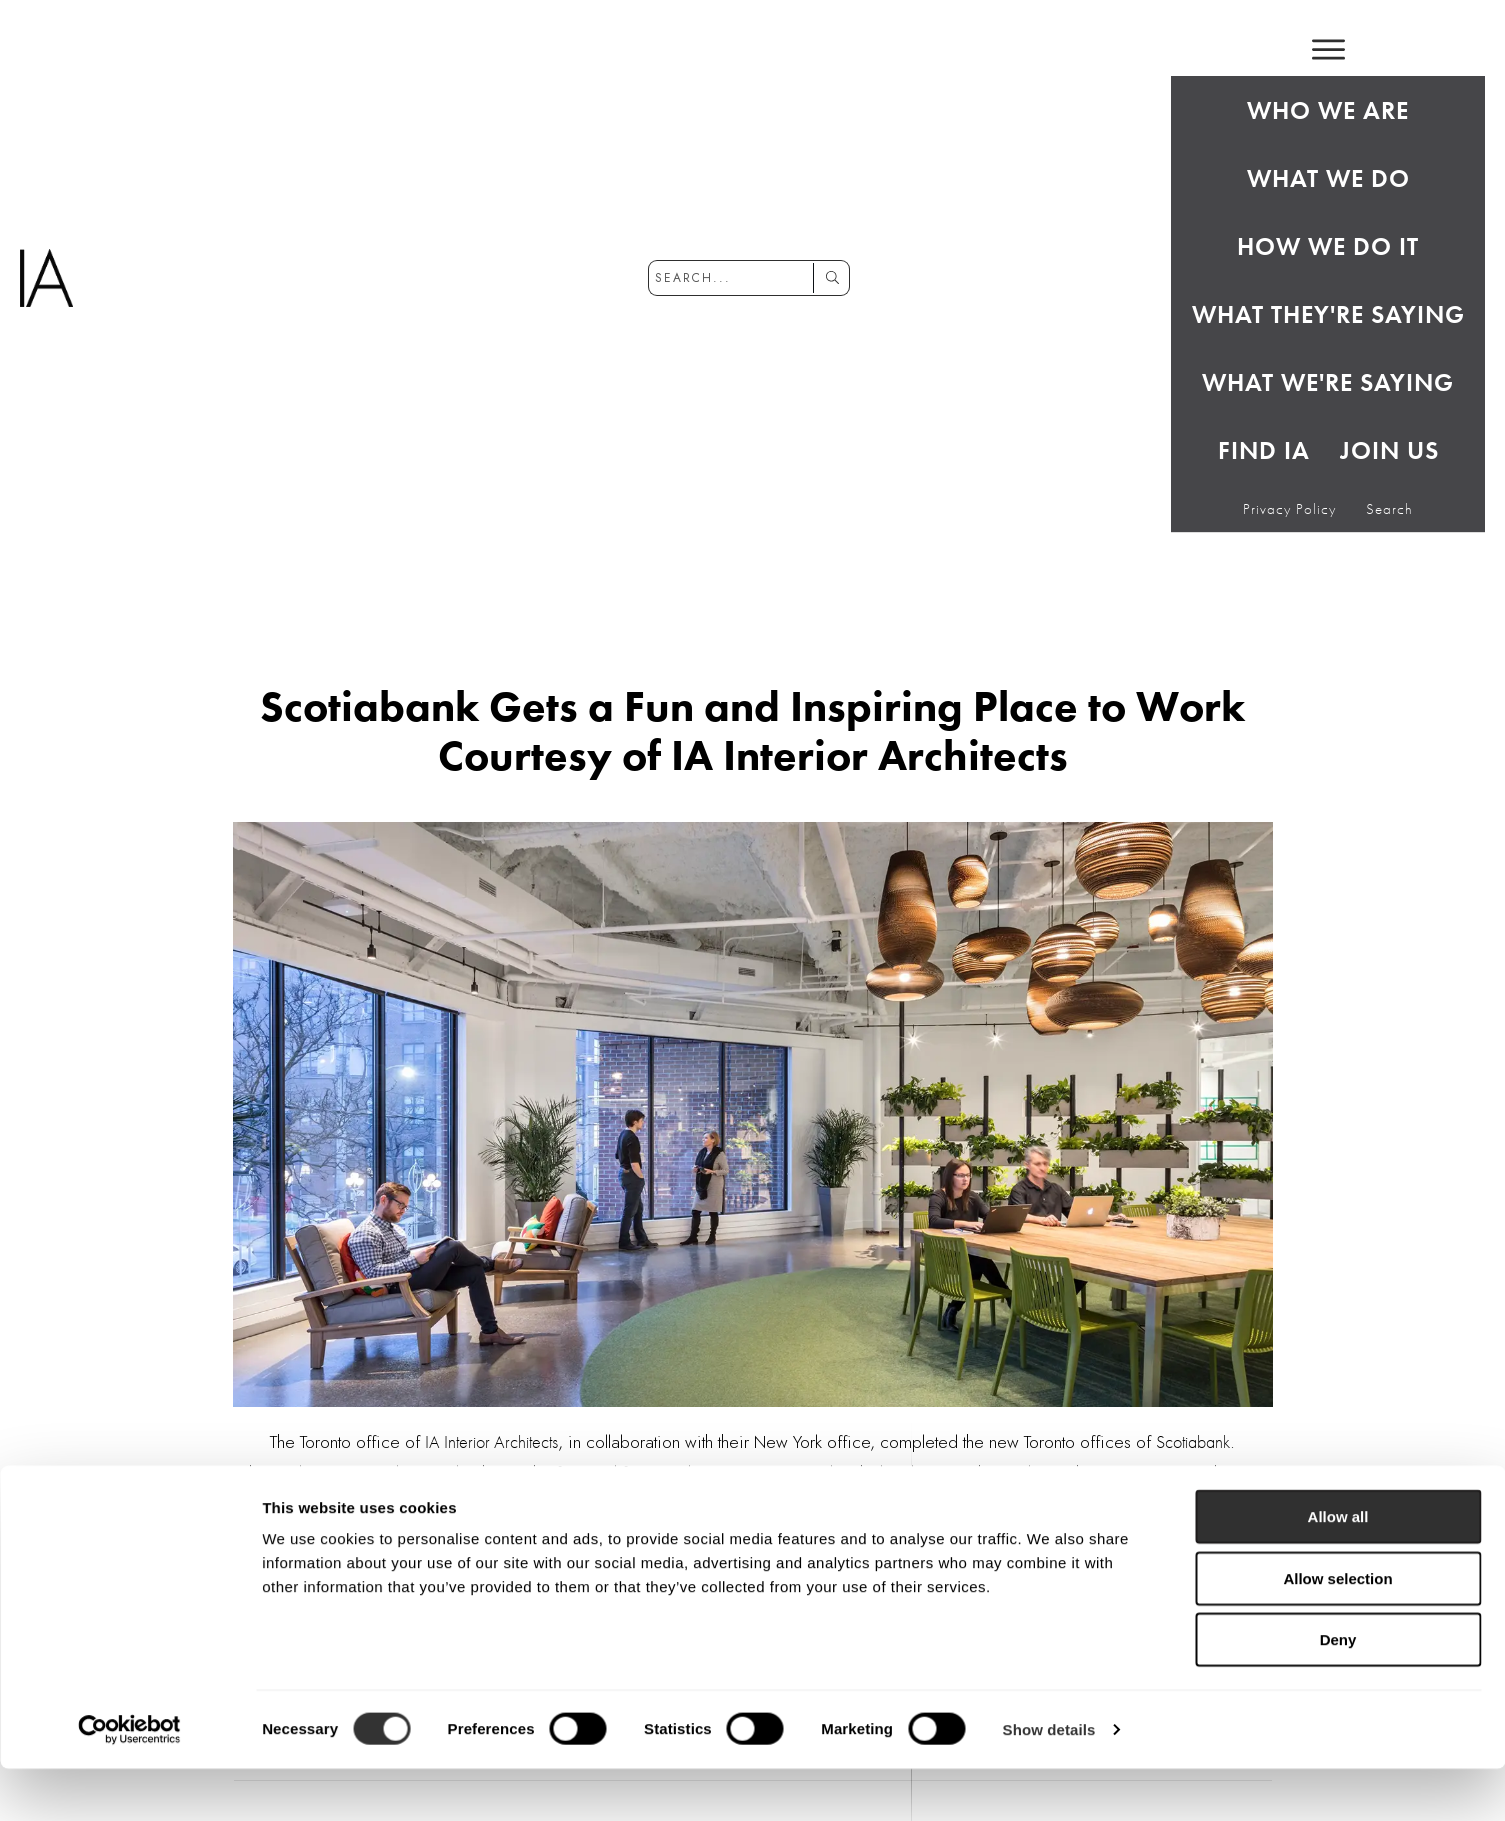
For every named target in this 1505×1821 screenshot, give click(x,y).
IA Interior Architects (491, 1442)
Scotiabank (1193, 1442)
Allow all (1338, 1568)
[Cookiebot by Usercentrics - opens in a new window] (129, 1782)
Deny (1338, 1691)
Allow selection (1337, 1630)
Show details (1049, 1781)
